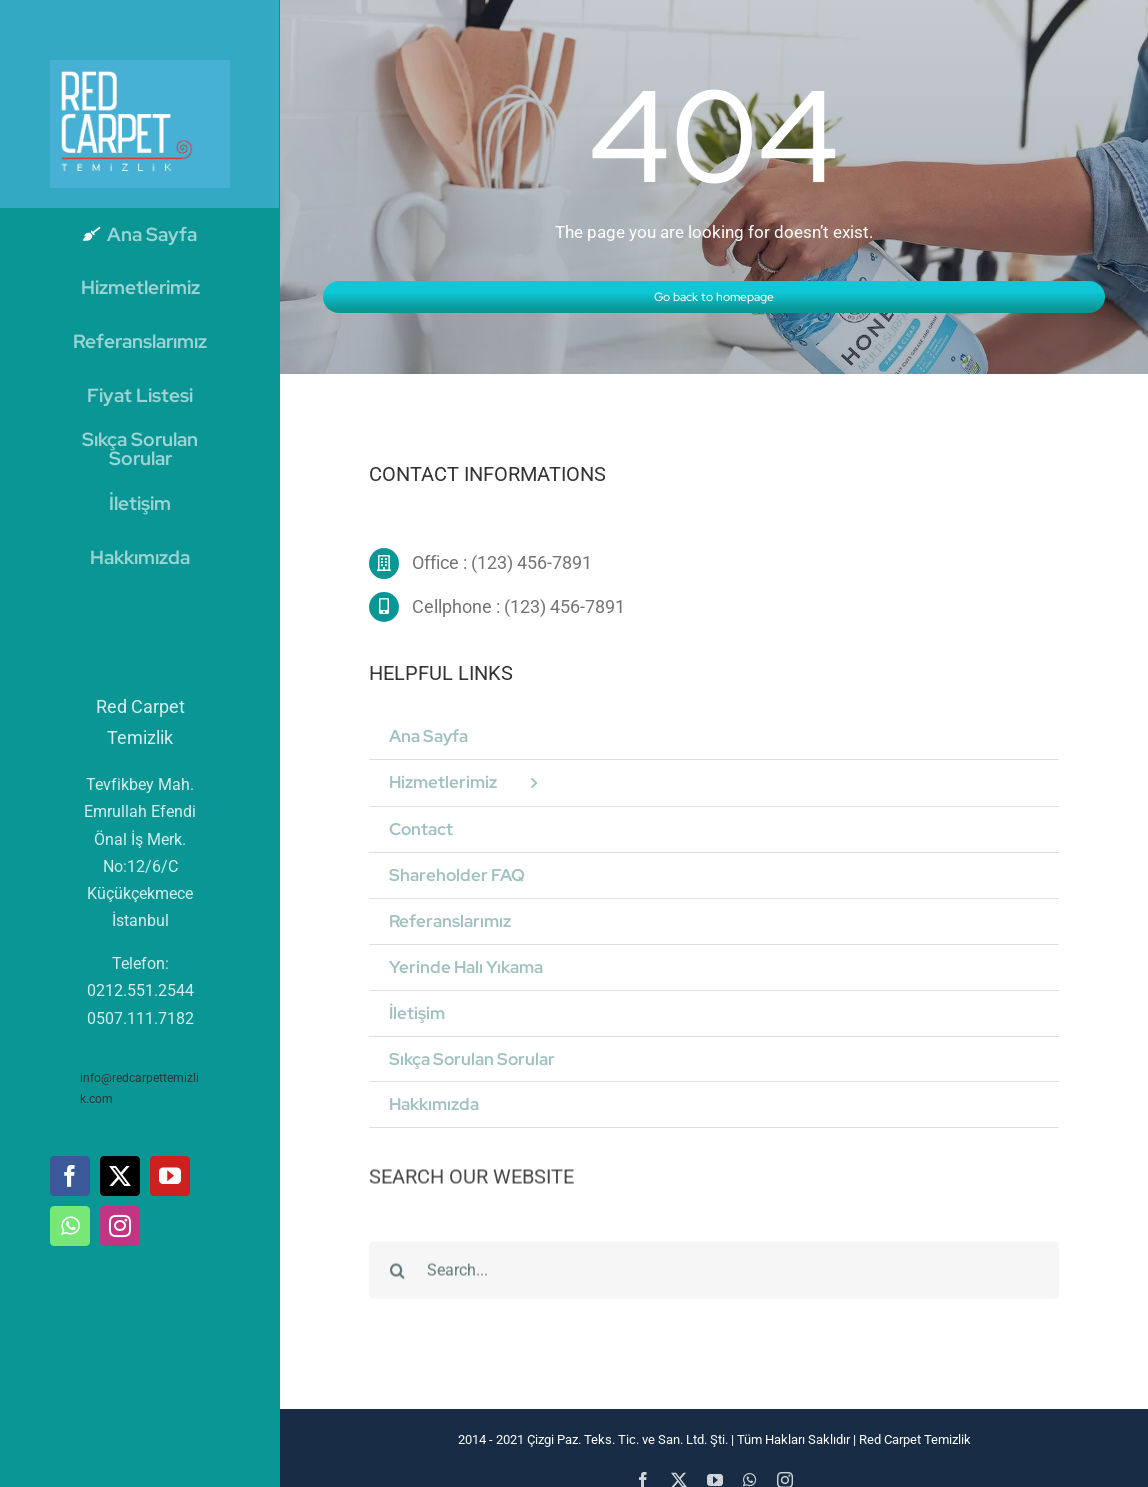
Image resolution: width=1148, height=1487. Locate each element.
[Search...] (714, 1279)
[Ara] (398, 1279)
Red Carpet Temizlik (913, 1439)
